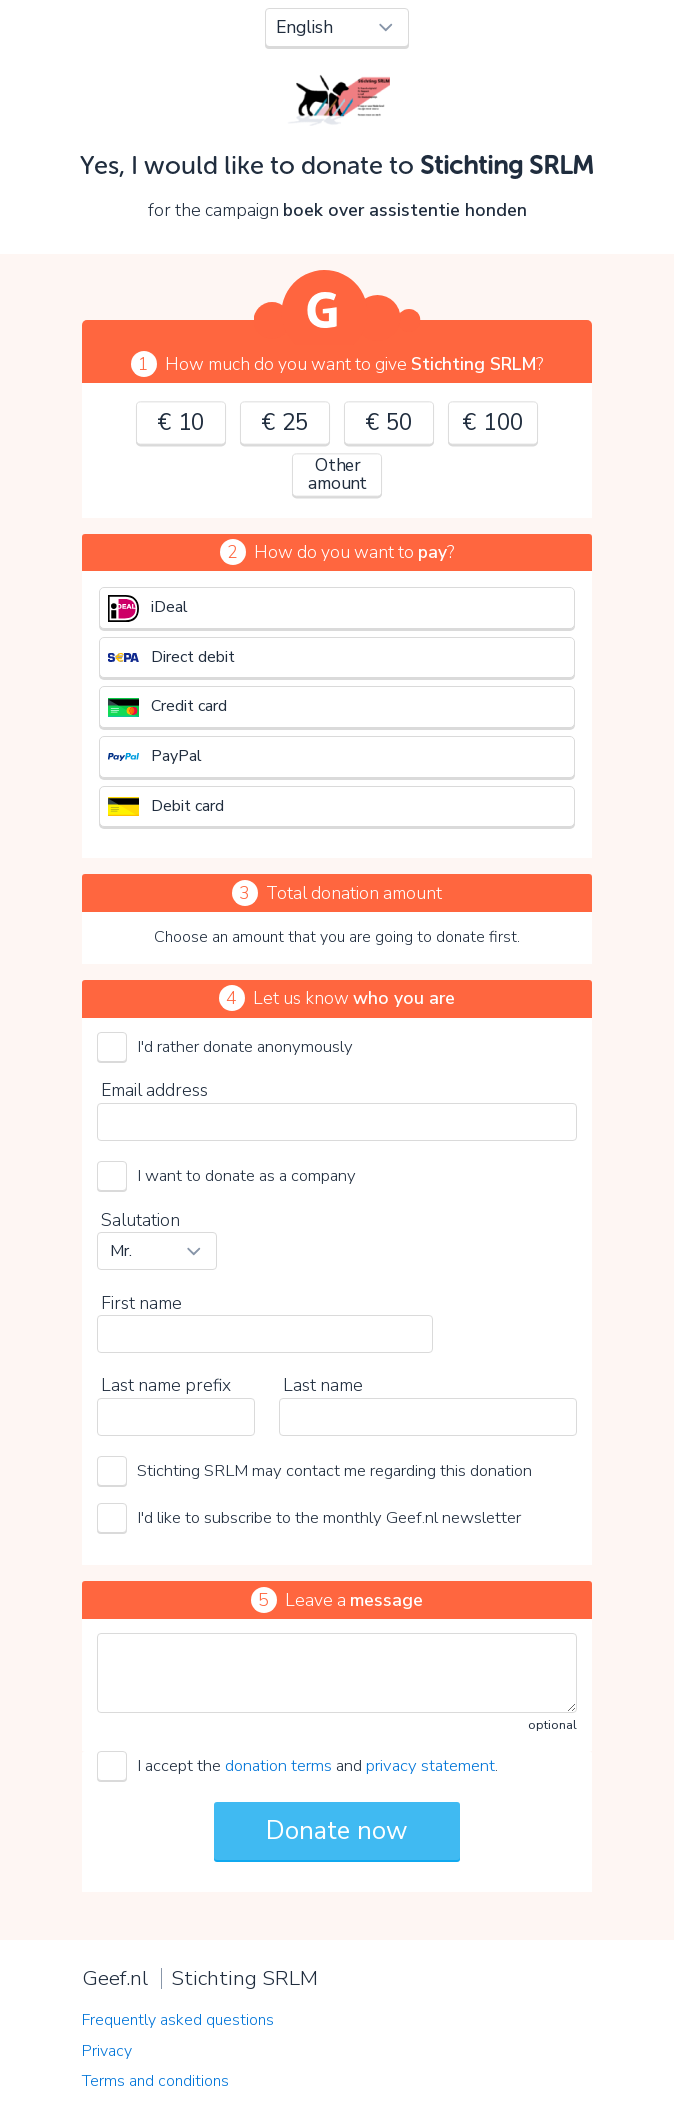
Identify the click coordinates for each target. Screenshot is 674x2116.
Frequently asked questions (178, 2020)
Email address (154, 1090)
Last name (323, 1385)
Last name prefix (166, 1385)
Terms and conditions (155, 2081)
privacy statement (430, 1765)
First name (141, 1303)
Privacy (107, 2051)
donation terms (278, 1765)
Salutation (140, 1220)
